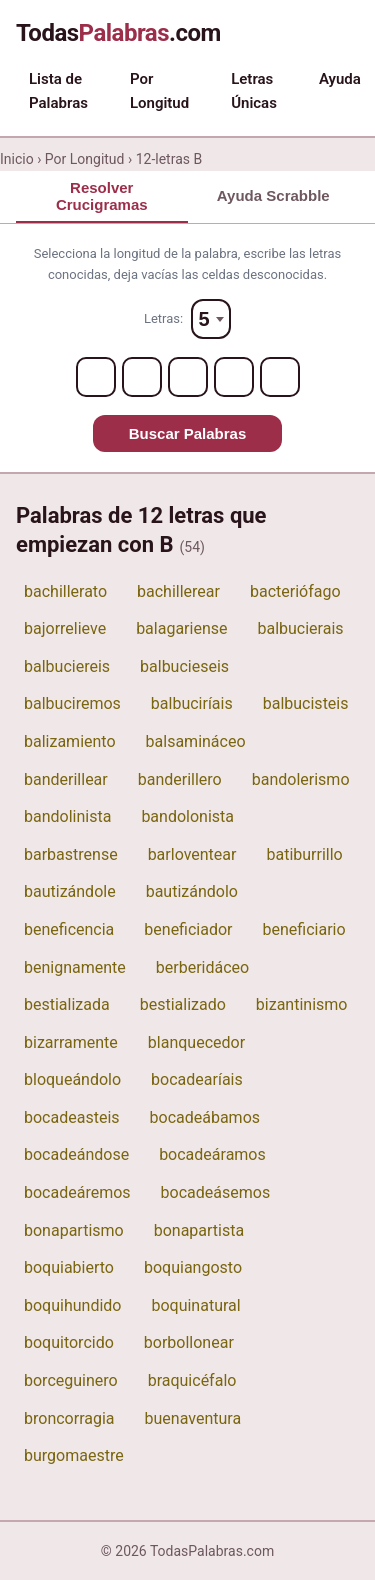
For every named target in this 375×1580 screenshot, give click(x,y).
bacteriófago (295, 591)
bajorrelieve (65, 628)
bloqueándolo (72, 1079)
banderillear (66, 779)
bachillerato (65, 591)
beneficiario (304, 929)
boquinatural (195, 1305)
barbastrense (71, 854)
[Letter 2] (142, 377)
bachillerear (178, 591)
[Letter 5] (280, 377)
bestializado (183, 1004)
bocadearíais (197, 1079)
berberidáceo (202, 967)
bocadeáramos (212, 1154)
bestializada (67, 1004)
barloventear (192, 854)
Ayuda (340, 79)
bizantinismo (302, 1004)
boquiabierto (69, 1267)
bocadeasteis (72, 1117)
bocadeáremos (77, 1192)
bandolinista (67, 816)
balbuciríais (192, 703)
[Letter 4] (234, 377)
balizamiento (70, 741)
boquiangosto (193, 1267)
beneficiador (188, 929)
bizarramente (71, 1042)
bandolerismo (301, 779)
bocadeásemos (216, 1192)
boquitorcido (69, 1342)
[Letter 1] (96, 377)
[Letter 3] (188, 377)
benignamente (75, 967)
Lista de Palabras (58, 91)
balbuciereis (67, 666)
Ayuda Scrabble (273, 195)
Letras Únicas (254, 91)
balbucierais (300, 628)
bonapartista (199, 1230)
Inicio (17, 159)
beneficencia (69, 929)
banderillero (180, 779)
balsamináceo (196, 741)
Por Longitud (159, 91)
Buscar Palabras (188, 433)
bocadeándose (76, 1154)
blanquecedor (196, 1042)
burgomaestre (74, 1455)
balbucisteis (306, 703)
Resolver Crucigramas (102, 196)
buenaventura (193, 1418)
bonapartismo (74, 1230)
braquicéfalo (192, 1380)
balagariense (181, 628)
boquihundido (72, 1305)
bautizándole (70, 891)
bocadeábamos (205, 1117)
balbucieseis (184, 666)
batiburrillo (304, 854)
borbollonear (189, 1342)
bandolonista (187, 816)
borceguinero (71, 1380)
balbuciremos (72, 703)
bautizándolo (192, 891)
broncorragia (69, 1418)
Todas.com (118, 33)
